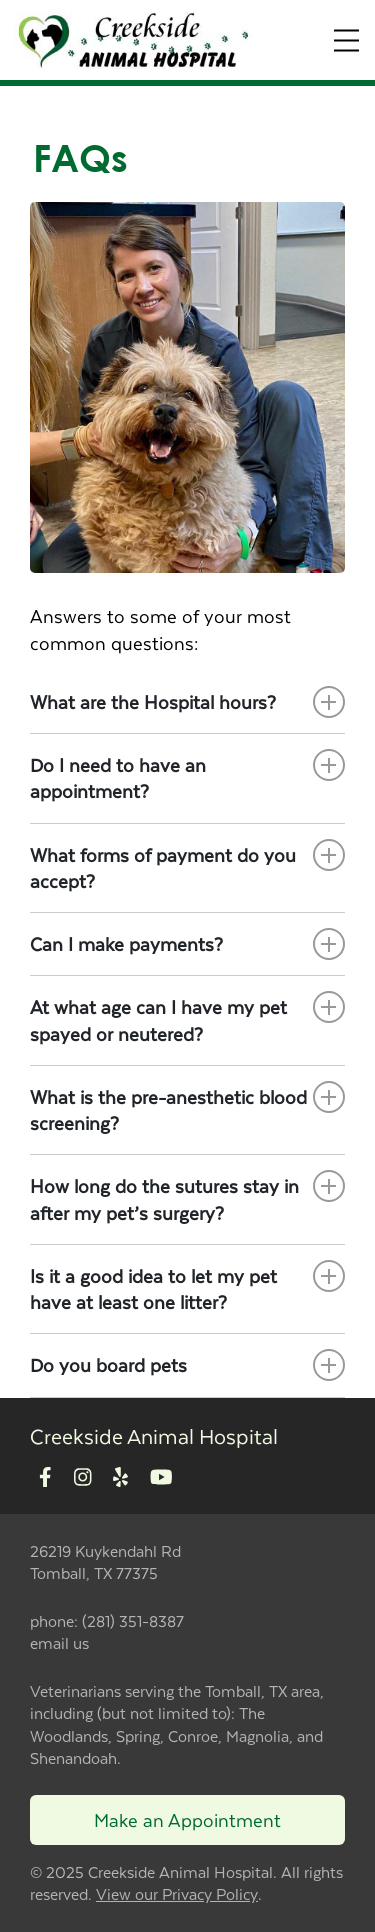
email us (59, 1642)
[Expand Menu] (346, 40)
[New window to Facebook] (45, 1478)
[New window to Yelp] (120, 1478)
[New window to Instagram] (83, 1478)
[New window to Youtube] (161, 1478)
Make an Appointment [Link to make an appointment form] (187, 1819)
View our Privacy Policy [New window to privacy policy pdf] (177, 1894)
